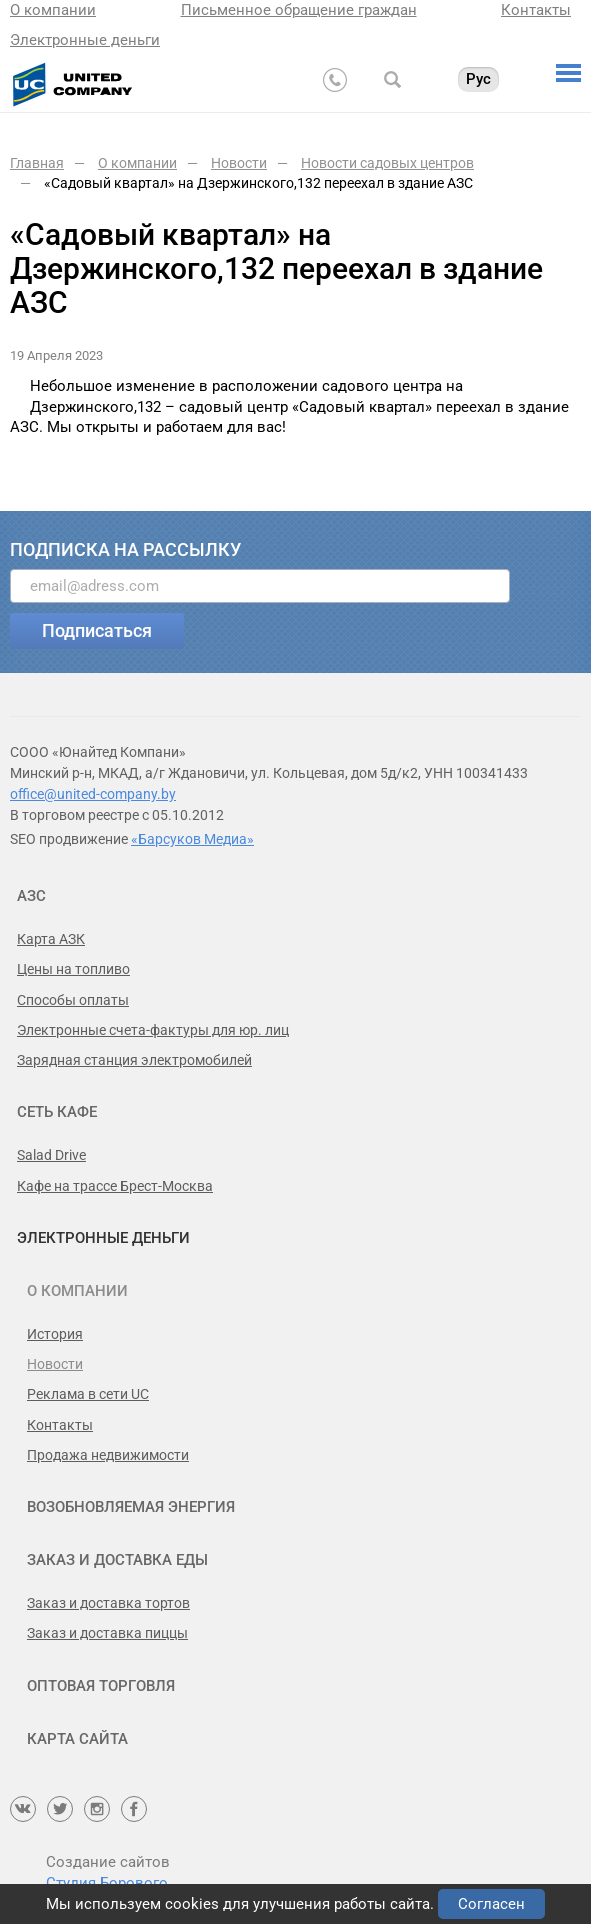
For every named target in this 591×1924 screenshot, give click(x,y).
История (55, 1334)
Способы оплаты (73, 1000)
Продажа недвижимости (108, 1455)
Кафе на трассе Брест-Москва (115, 1186)
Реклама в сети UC (88, 1394)
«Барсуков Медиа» (192, 839)
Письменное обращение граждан (299, 10)
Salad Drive (51, 1155)
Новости (55, 1364)
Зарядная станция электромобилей (134, 1060)
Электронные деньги (85, 40)
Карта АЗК (51, 939)
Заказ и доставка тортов (108, 1603)
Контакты (536, 10)
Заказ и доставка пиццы (107, 1633)
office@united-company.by (93, 794)
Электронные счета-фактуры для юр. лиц (153, 1030)
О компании (53, 10)
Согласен (491, 1904)
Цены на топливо (73, 969)
